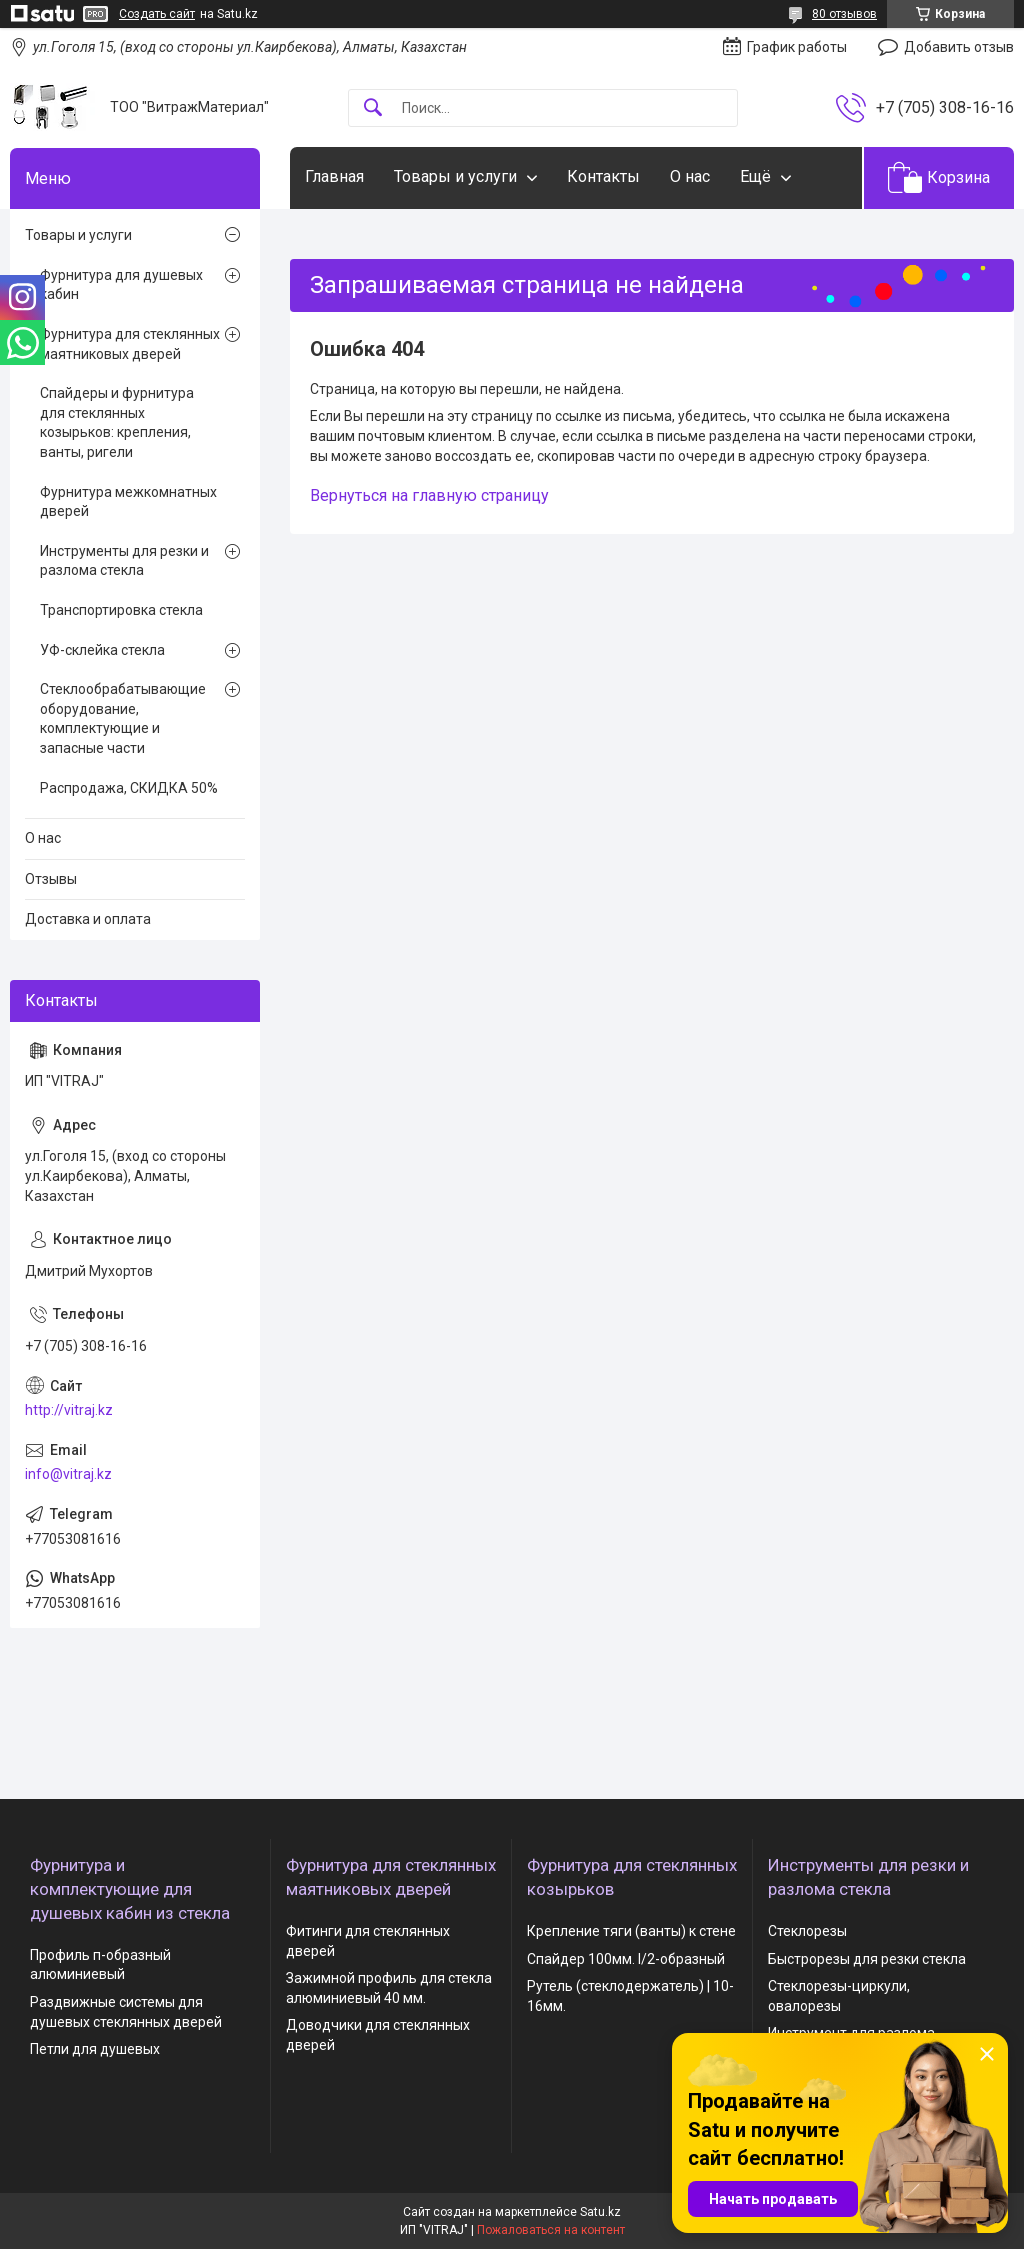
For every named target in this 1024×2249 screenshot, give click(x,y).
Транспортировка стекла (121, 610)
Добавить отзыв (959, 47)
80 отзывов (844, 14)
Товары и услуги (455, 176)
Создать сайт (157, 14)
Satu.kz (600, 2212)
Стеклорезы (807, 1931)
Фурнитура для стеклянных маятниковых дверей (130, 344)
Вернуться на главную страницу (429, 495)
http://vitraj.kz (69, 1410)
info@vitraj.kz (68, 1474)
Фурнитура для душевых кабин (121, 285)
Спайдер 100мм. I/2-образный (626, 1959)
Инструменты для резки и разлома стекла (124, 561)
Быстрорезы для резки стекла (867, 1959)
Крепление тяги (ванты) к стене (631, 1931)
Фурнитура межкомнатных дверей (128, 502)
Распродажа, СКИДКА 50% (129, 788)
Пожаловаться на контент (551, 2230)
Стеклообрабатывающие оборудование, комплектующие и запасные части (123, 718)
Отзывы (51, 879)
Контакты (603, 176)
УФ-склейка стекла (102, 650)
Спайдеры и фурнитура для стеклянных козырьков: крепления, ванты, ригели (117, 422)
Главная (334, 176)
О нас (690, 176)
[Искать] (373, 108)
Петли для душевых (95, 2049)
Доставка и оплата (88, 919)
